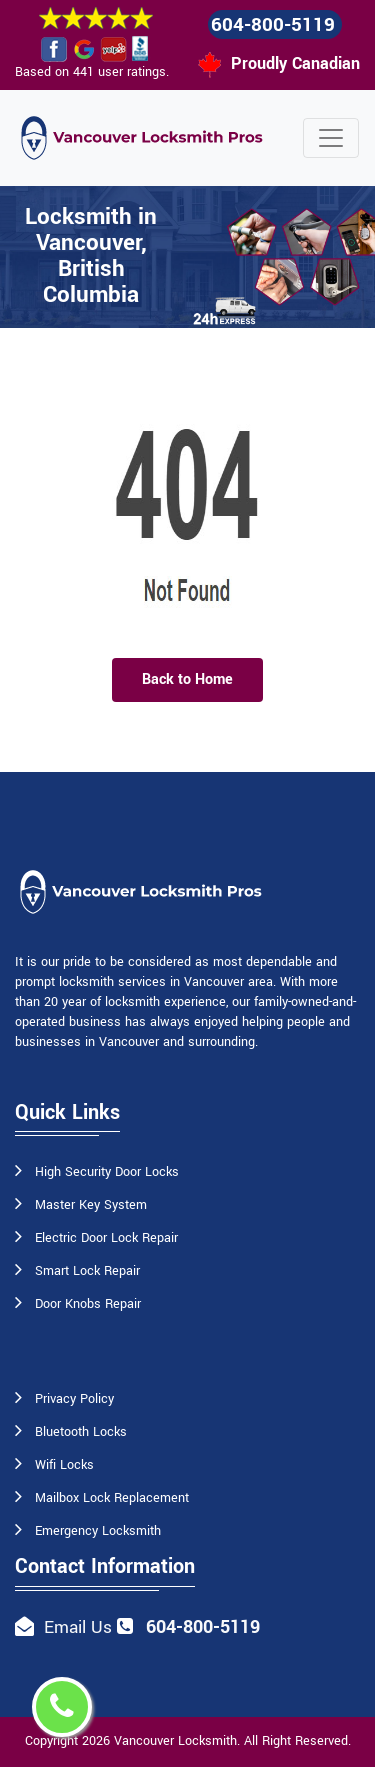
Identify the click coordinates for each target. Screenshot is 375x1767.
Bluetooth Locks (81, 1432)
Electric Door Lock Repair (106, 1238)
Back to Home (187, 679)
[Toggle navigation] (331, 138)
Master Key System (91, 1205)
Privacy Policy (74, 1399)
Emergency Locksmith (98, 1531)
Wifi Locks (64, 1465)
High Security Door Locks (107, 1172)
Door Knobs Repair (88, 1304)
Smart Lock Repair (87, 1271)
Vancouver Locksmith (175, 1741)
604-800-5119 (273, 25)
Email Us (78, 1627)
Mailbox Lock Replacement (112, 1498)
